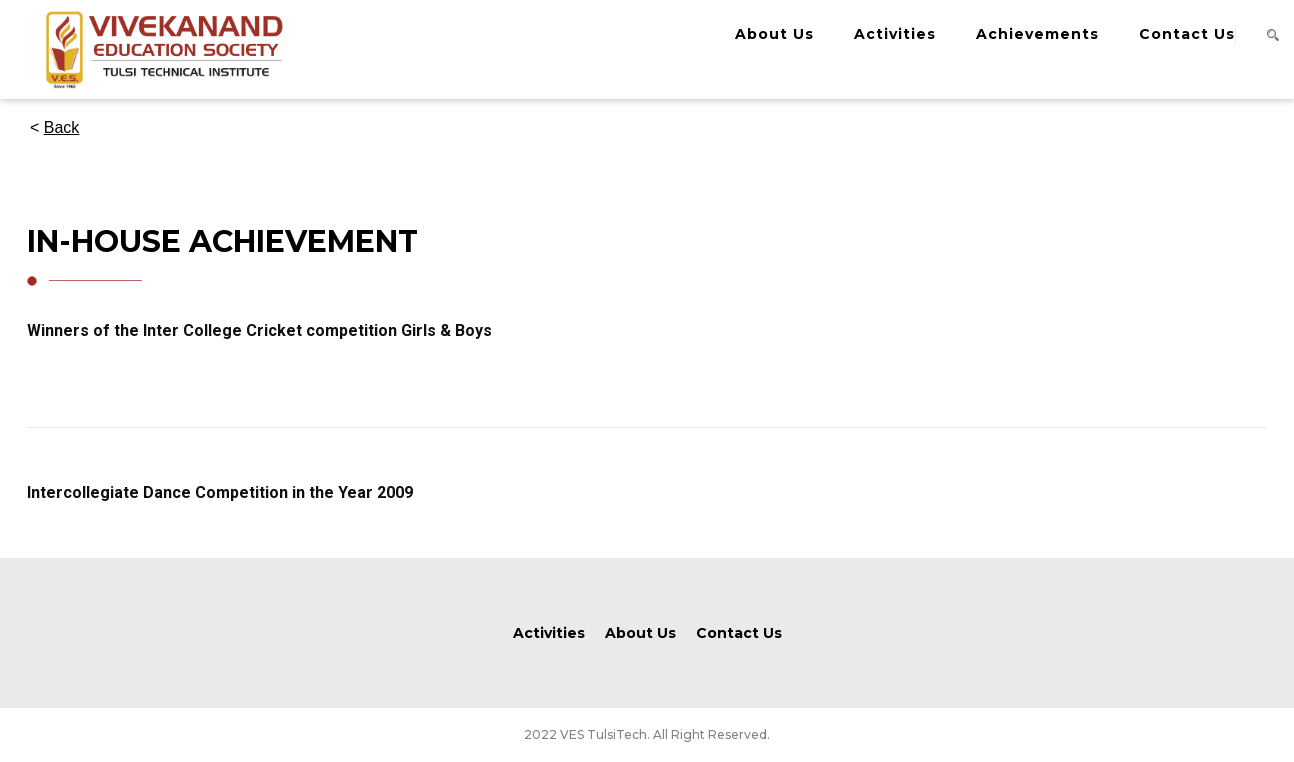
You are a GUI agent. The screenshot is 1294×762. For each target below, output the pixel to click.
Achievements (1037, 34)
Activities (895, 34)
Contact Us (1187, 34)
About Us (774, 34)
